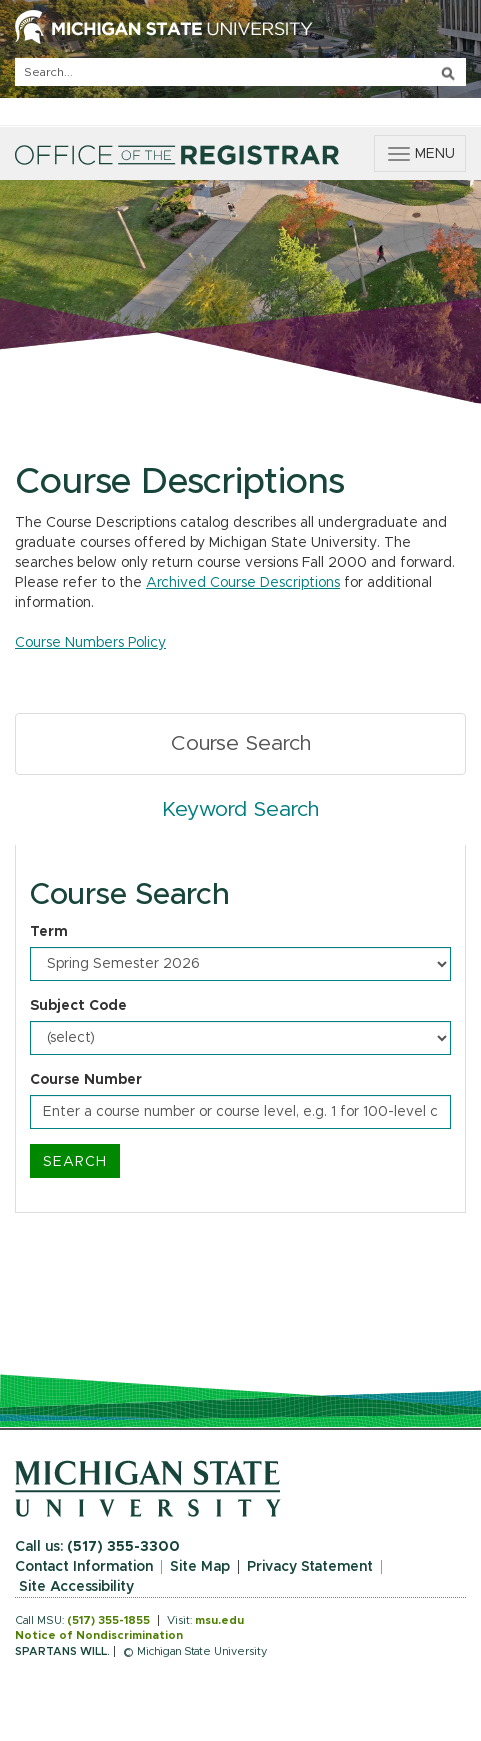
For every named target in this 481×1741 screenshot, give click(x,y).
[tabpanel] (240, 1029)
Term (49, 932)
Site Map (200, 1567)
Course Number (86, 1080)
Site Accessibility (76, 1587)
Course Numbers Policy (90, 643)
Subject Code (78, 1006)
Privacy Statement (310, 1567)
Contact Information (84, 1567)
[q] (240, 72)
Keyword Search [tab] (240, 809)
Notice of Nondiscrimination (99, 1635)
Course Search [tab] (241, 743)
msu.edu (219, 1620)
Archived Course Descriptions (243, 583)
